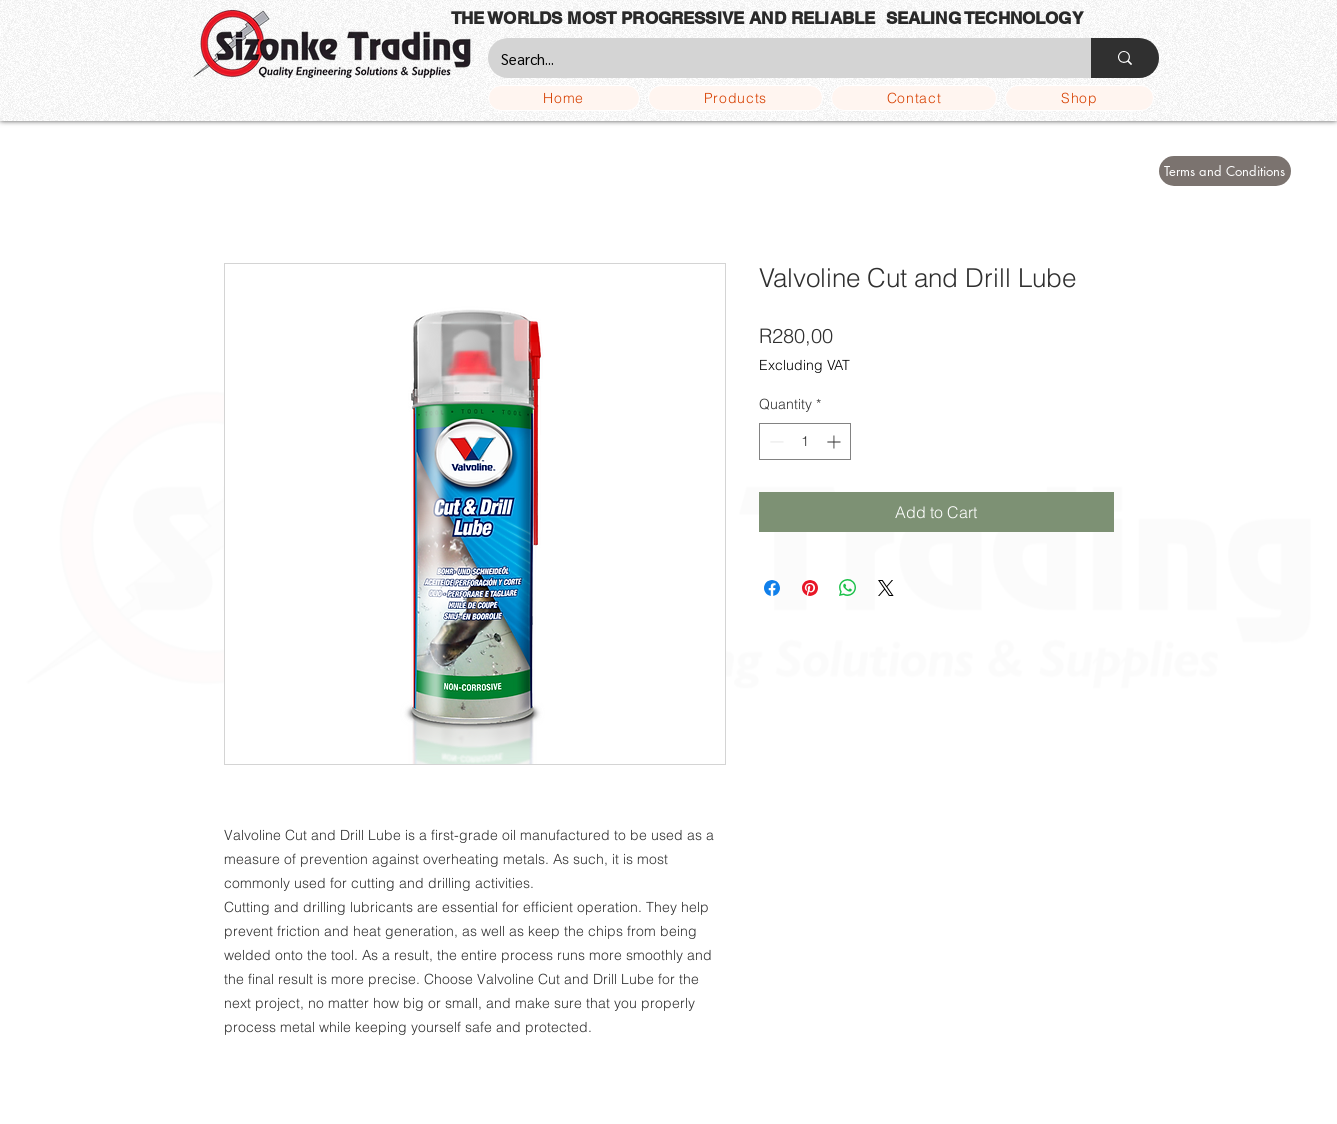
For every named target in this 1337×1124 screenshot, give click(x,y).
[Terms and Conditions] (1225, 171)
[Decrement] (774, 441)
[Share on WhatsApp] (848, 588)
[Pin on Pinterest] (810, 588)
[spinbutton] (805, 441)
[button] (735, 98)
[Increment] (835, 441)
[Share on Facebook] (772, 588)
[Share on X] (886, 588)
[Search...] (775, 58)
